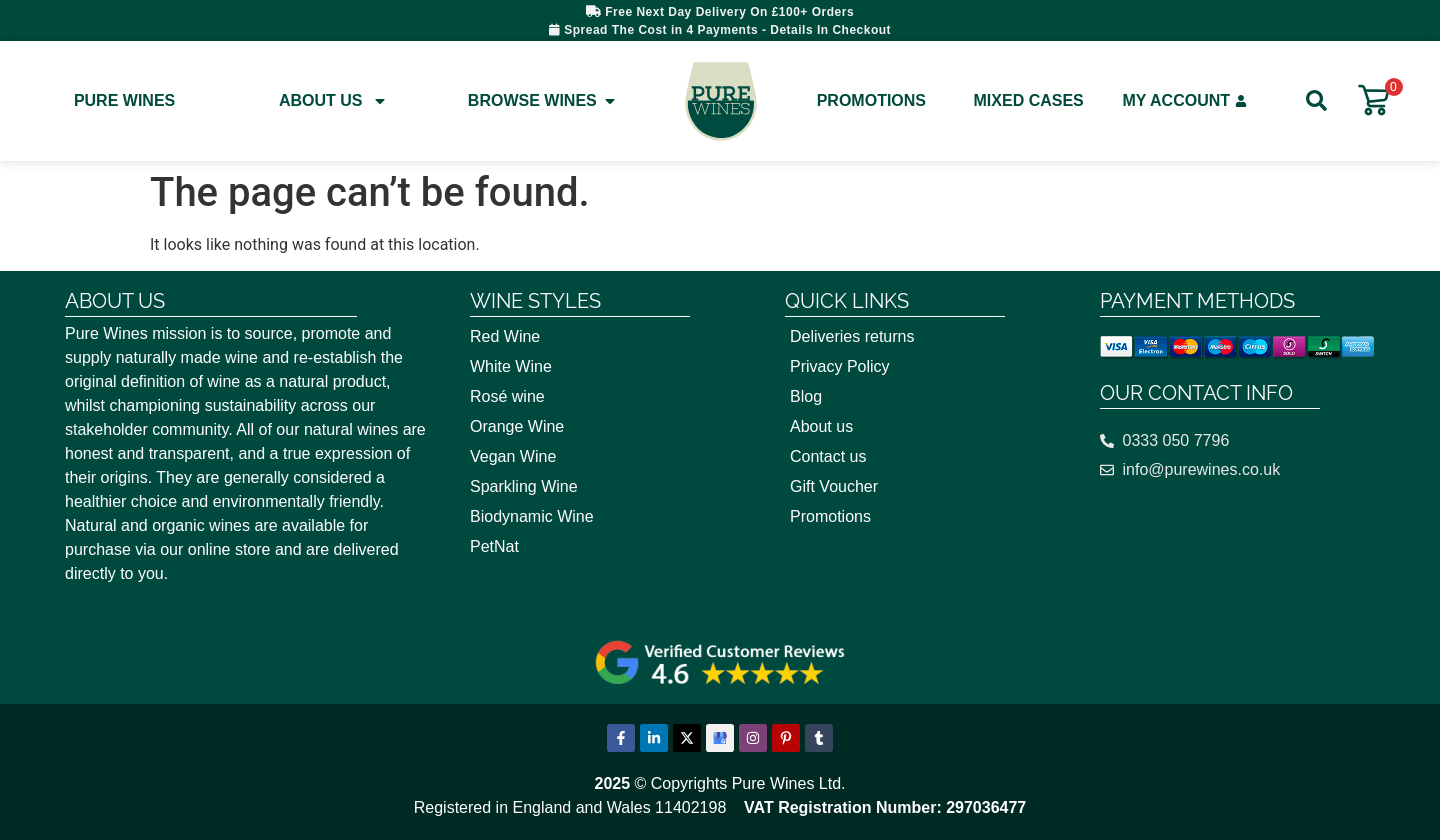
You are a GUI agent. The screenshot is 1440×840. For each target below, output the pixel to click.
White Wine (511, 366)
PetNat (494, 546)
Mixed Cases (1029, 100)
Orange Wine (517, 426)
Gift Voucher (834, 486)
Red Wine (505, 336)
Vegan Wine (513, 456)
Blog (806, 396)
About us (821, 426)
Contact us (828, 456)
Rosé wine (507, 396)
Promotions (871, 100)
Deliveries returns (852, 336)
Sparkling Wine (524, 486)
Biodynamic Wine (532, 516)
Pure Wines (124, 100)
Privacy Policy (840, 366)
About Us (334, 101)
